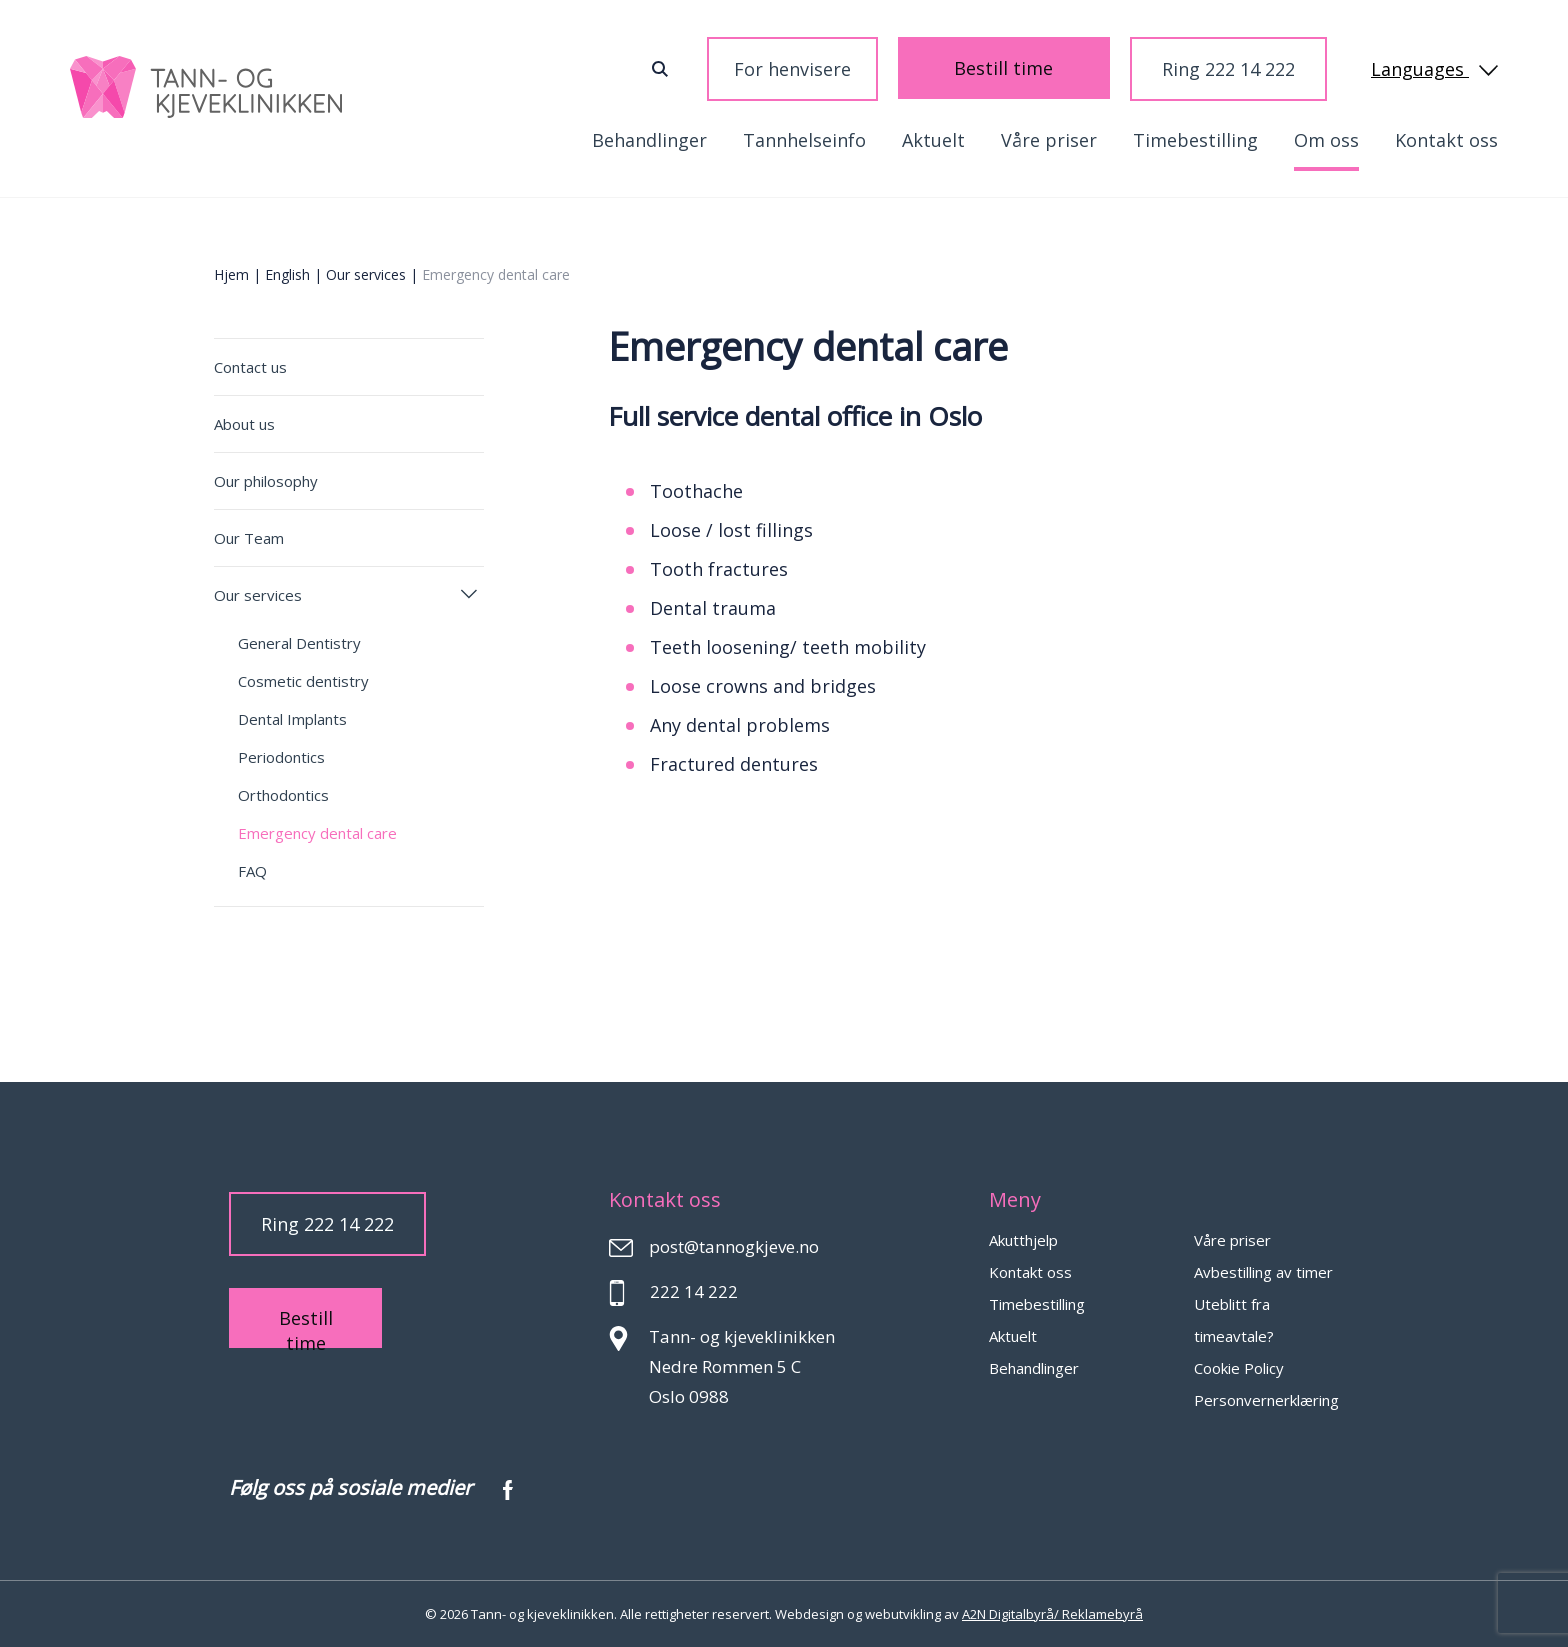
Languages (1434, 69)
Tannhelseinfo (804, 140)
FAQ (252, 871)
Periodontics (281, 757)
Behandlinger (649, 140)
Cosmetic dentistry (303, 681)
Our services (366, 274)
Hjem (231, 274)
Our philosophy (266, 481)
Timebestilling (1195, 140)
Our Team (249, 538)
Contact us (250, 367)
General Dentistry (299, 643)
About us (244, 424)
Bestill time (1029, 68)
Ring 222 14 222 (1228, 69)
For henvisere (843, 69)
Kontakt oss (1446, 140)
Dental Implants (292, 719)
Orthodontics (283, 795)
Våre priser (1049, 140)
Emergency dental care (317, 833)
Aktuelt (933, 140)
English (287, 274)
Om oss (1326, 140)
